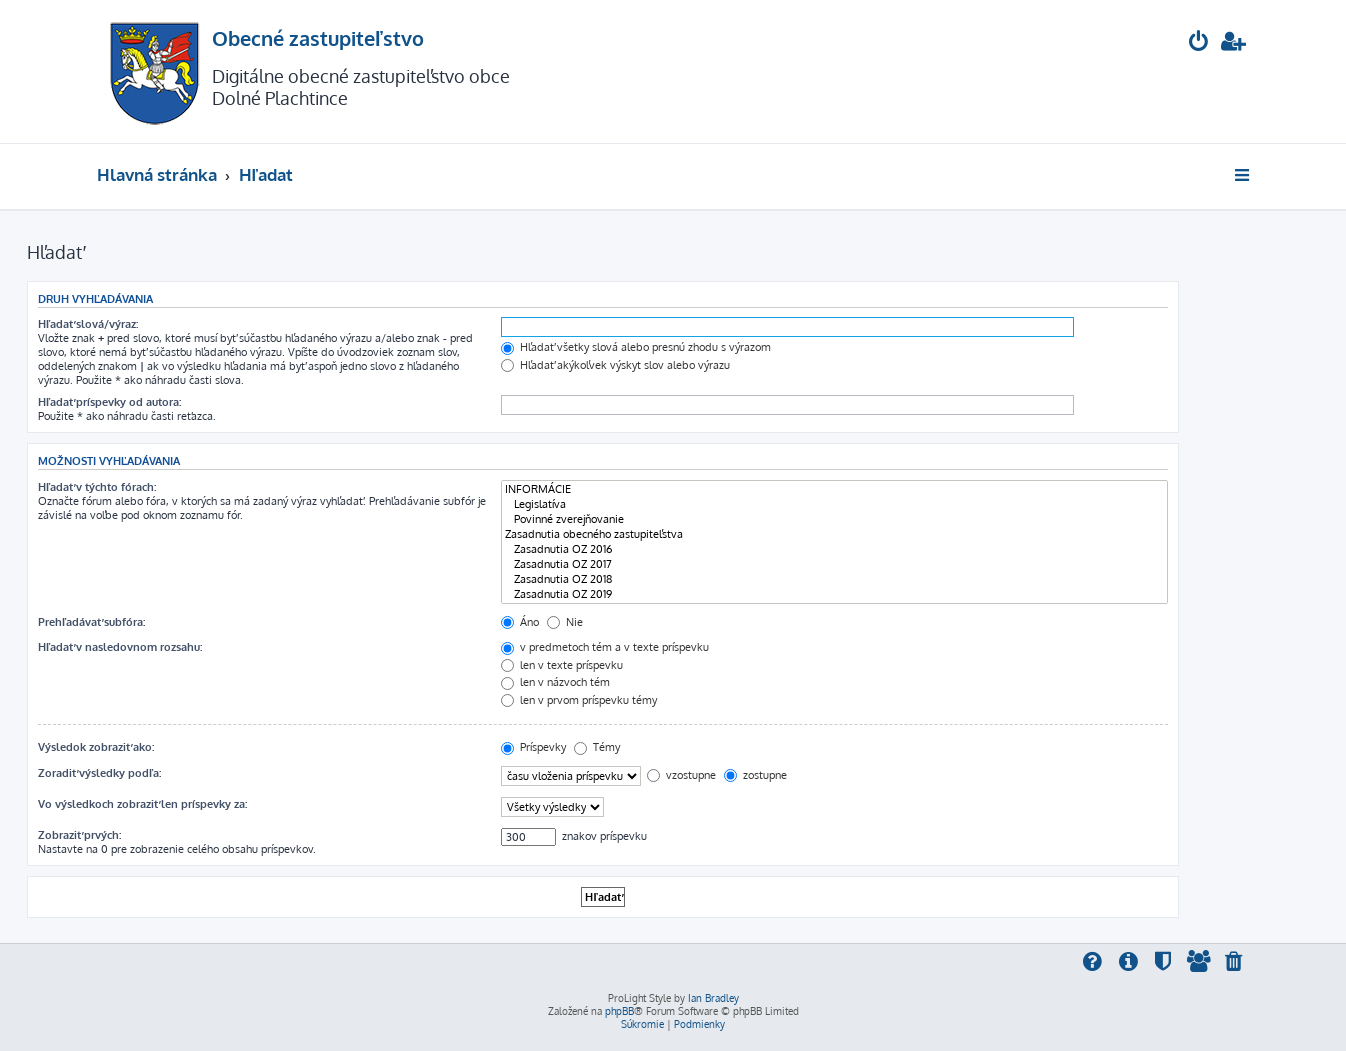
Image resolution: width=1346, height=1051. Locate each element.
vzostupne (681, 775)
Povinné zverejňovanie (834, 519)
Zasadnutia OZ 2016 (834, 549)
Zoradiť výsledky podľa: (99, 773)
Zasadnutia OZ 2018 (834, 579)
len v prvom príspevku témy (579, 700)
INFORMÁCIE (834, 489)
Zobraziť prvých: (79, 835)
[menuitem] (1199, 43)
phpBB (619, 1011)
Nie (565, 622)
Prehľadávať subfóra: (91, 622)
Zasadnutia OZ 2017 (834, 564)
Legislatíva (834, 504)
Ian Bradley (713, 998)
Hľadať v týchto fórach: (97, 487)
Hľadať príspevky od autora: (109, 402)
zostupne (755, 775)
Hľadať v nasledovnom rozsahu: (120, 647)
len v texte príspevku (562, 665)
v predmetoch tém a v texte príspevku (605, 647)
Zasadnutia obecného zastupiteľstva (834, 534)
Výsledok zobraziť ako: (96, 747)
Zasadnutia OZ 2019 (834, 594)
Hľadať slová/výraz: (88, 324)
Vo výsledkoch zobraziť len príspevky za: (142, 804)
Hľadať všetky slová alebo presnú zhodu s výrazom (636, 347)
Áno (520, 622)
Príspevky (533, 747)
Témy (597, 747)
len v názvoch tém (555, 682)
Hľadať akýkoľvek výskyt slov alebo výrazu (615, 365)
